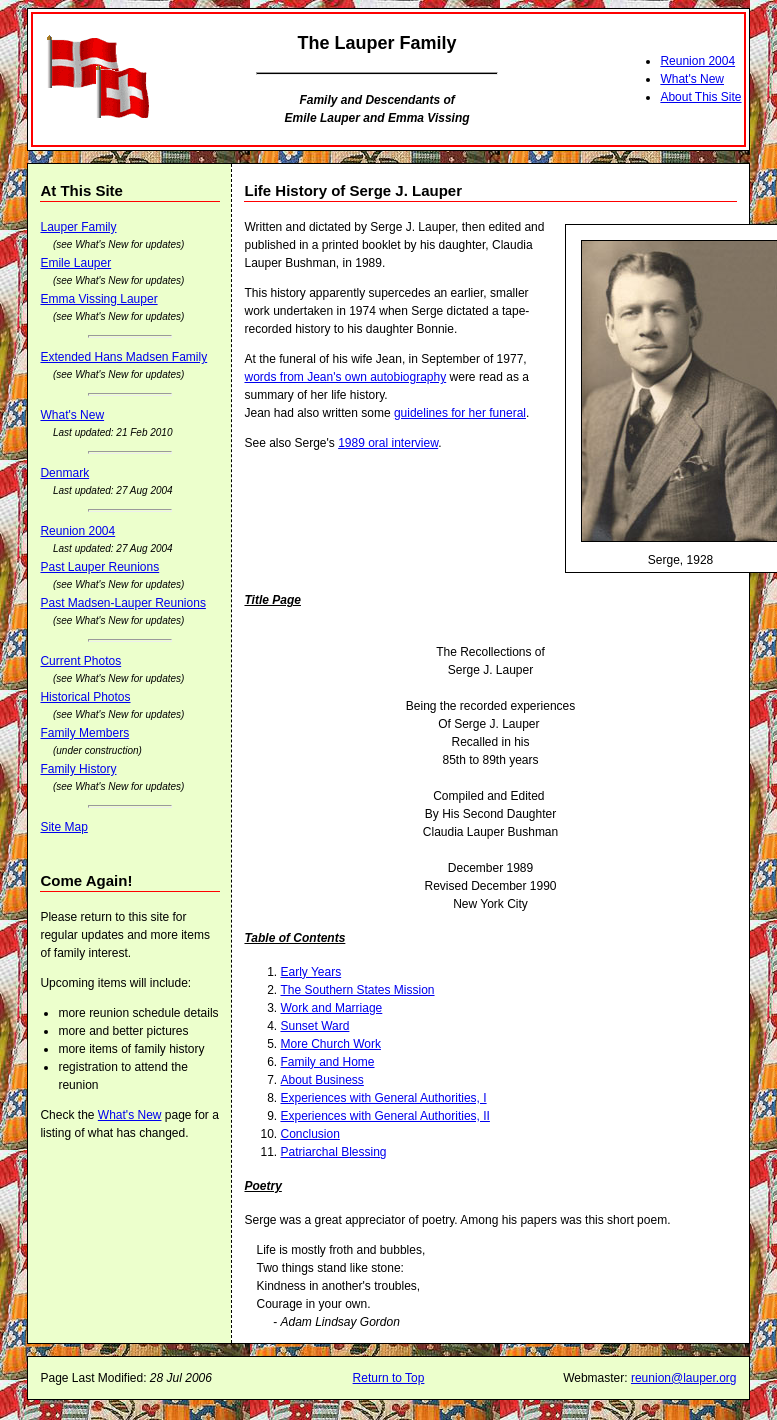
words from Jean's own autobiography (345, 377)
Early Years (310, 972)
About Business (321, 1080)
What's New (692, 79)
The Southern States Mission (357, 990)
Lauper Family (78, 227)
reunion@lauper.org (684, 1378)
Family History (78, 769)
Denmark (64, 473)
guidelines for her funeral (460, 413)
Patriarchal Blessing (333, 1152)
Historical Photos (85, 697)
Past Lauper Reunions (99, 567)
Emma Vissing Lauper (98, 299)
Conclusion (309, 1134)
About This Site (700, 97)
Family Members (84, 733)
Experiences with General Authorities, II (384, 1116)
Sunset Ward (314, 1026)
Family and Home (327, 1062)
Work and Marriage (331, 1008)
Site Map (63, 827)
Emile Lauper (75, 263)
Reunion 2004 (697, 61)
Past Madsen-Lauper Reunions (122, 603)
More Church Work (330, 1044)
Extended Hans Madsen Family (123, 357)
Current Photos (80, 661)
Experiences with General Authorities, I (383, 1098)
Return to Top (389, 1378)
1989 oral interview (388, 443)
